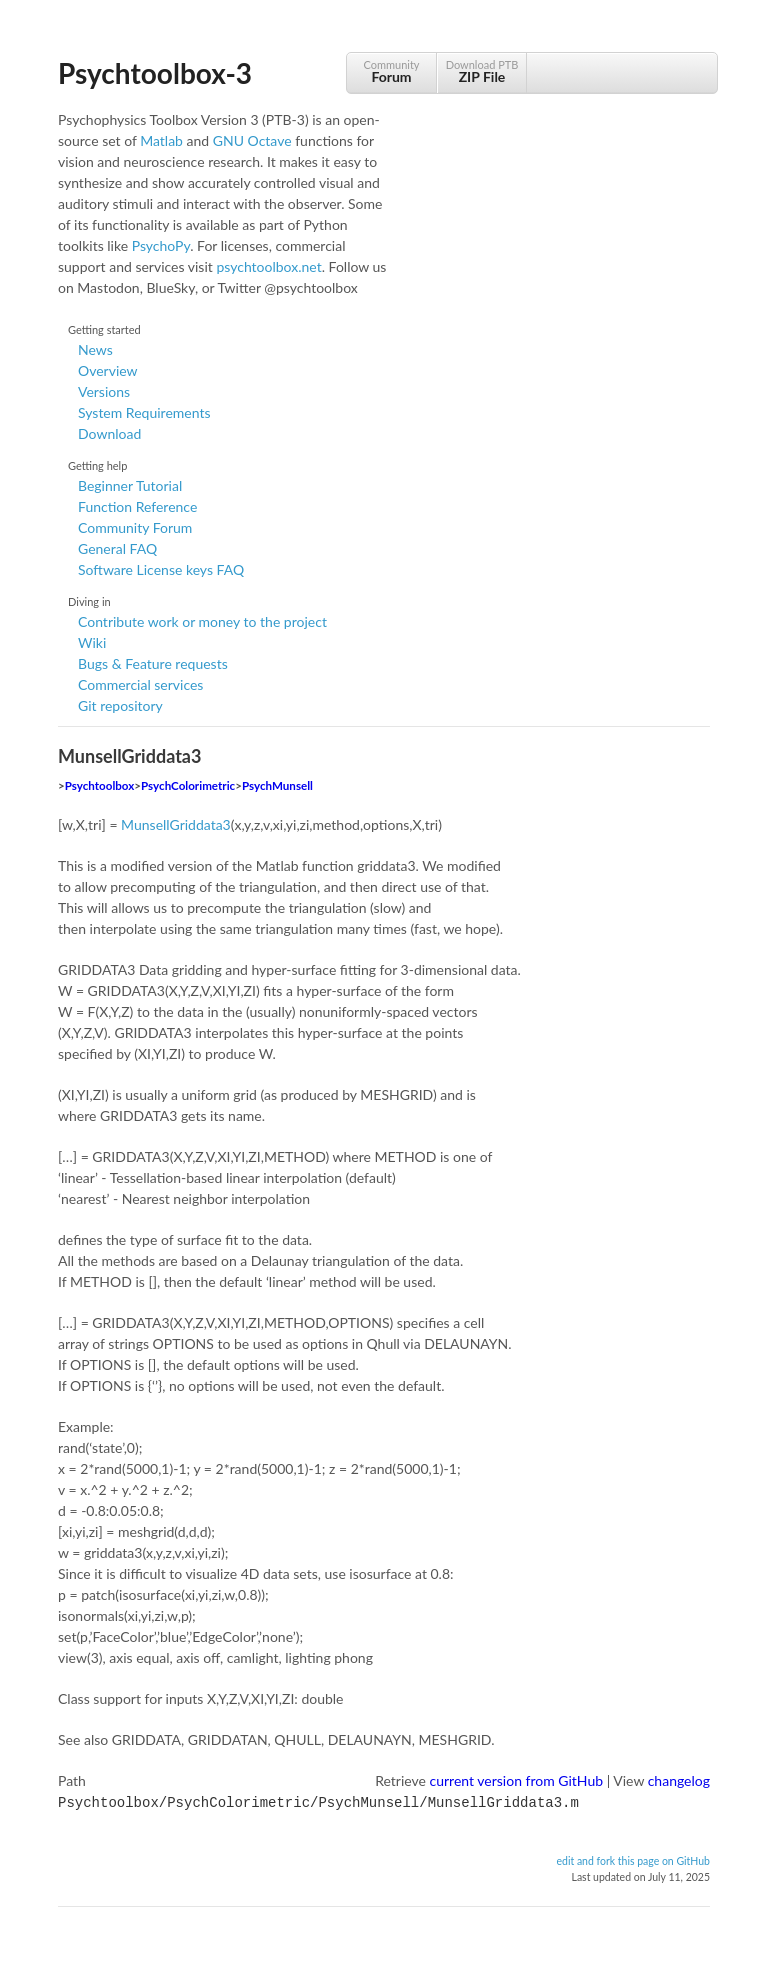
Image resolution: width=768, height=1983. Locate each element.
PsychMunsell (277, 785)
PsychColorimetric (188, 785)
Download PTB (482, 71)
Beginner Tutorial (130, 485)
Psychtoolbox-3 (155, 73)
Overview (108, 370)
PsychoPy (161, 245)
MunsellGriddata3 (176, 824)
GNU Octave (252, 140)
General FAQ (117, 548)
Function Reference (137, 506)
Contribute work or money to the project (202, 621)
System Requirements (144, 412)
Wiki (92, 642)
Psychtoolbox (100, 785)
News (95, 349)
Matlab (161, 140)
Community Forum (135, 527)
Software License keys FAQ (161, 569)
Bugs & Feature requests (153, 663)
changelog (679, 1780)
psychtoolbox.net (268, 266)
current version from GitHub (517, 1780)
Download (109, 433)
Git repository (120, 705)
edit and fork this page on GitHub (633, 1859)
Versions (104, 391)
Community (391, 71)
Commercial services (140, 684)
